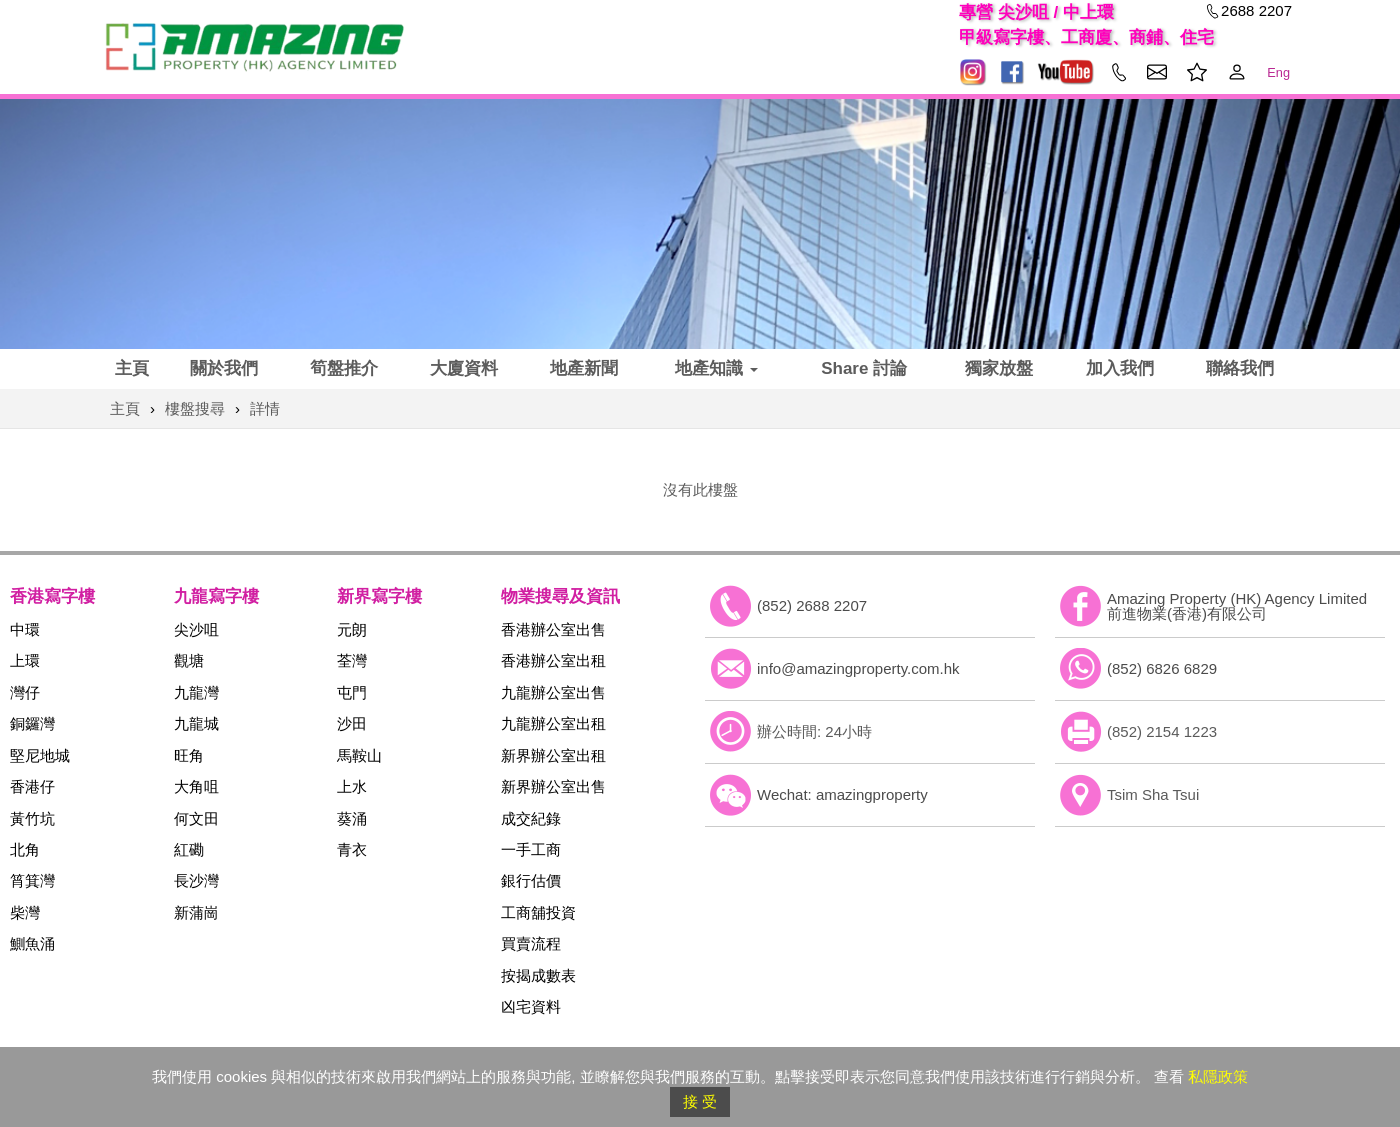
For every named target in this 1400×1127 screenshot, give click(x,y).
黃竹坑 (32, 818)
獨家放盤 (999, 368)
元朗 (352, 629)
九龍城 (196, 723)
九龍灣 (196, 692)
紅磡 (189, 849)
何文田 (196, 818)
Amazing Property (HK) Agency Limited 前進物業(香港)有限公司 (1237, 606)
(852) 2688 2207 (812, 605)
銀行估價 (531, 880)
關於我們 (224, 368)
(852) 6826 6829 (1162, 668)
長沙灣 (196, 880)
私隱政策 (1218, 1076)
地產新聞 (584, 368)
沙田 (352, 723)
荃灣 (352, 660)
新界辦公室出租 (553, 755)
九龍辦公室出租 (553, 723)
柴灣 (25, 912)
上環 (25, 660)
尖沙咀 (196, 629)
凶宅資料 (531, 1006)
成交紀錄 (531, 818)
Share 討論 (864, 368)
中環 (25, 629)
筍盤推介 (344, 368)
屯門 (352, 692)
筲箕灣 (32, 880)
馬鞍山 (359, 755)
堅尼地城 (40, 755)
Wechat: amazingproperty (842, 794)
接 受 (700, 1101)
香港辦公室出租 (553, 660)
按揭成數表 (538, 975)
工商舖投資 (538, 912)
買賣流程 (531, 943)
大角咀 (196, 786)
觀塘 (189, 660)
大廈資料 (464, 368)
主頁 (132, 368)
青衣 (352, 849)
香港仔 (32, 786)
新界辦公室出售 (553, 786)
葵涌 (352, 818)
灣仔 (25, 692)
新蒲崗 (196, 912)
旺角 (189, 755)
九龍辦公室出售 (553, 692)
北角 (25, 849)
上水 (352, 786)
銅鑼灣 (32, 723)
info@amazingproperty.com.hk (858, 668)
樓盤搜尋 (195, 408)
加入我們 (1120, 368)
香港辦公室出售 (553, 629)
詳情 (265, 408)
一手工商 (531, 849)
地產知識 (716, 368)
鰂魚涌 (32, 943)
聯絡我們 (1240, 368)
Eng (1278, 72)
